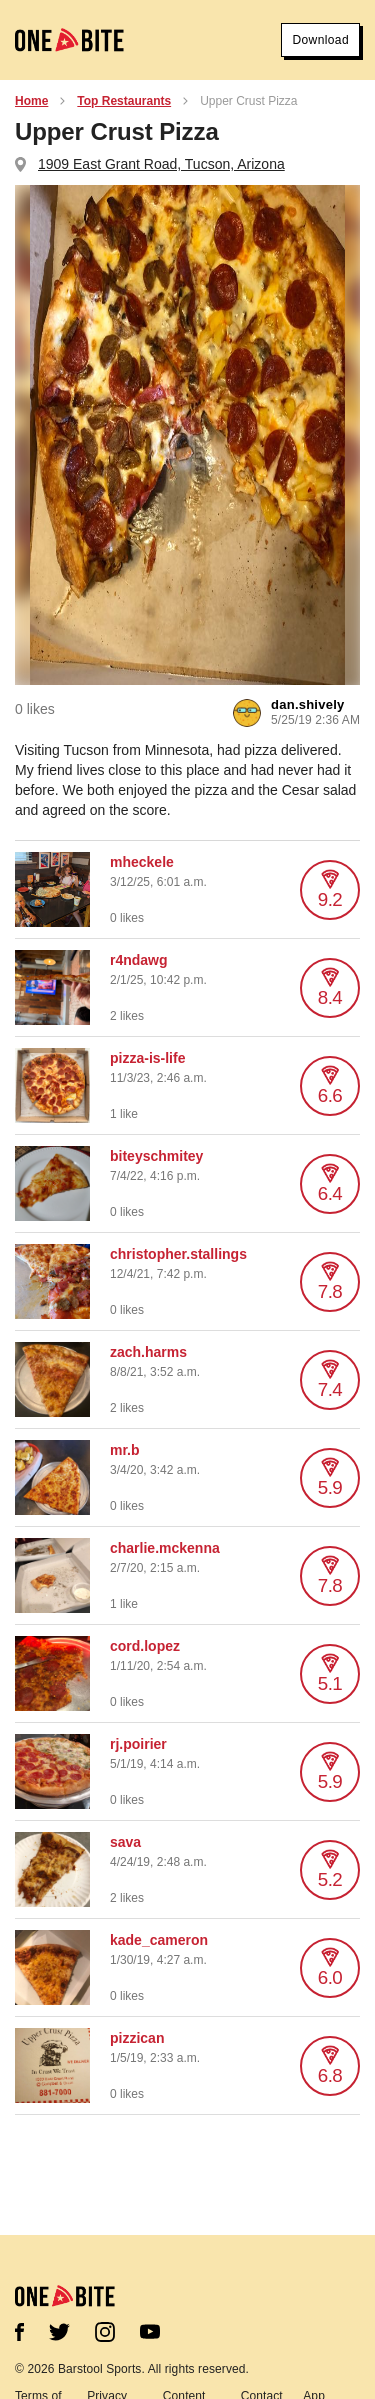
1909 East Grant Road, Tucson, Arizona (161, 164)
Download (320, 40)
